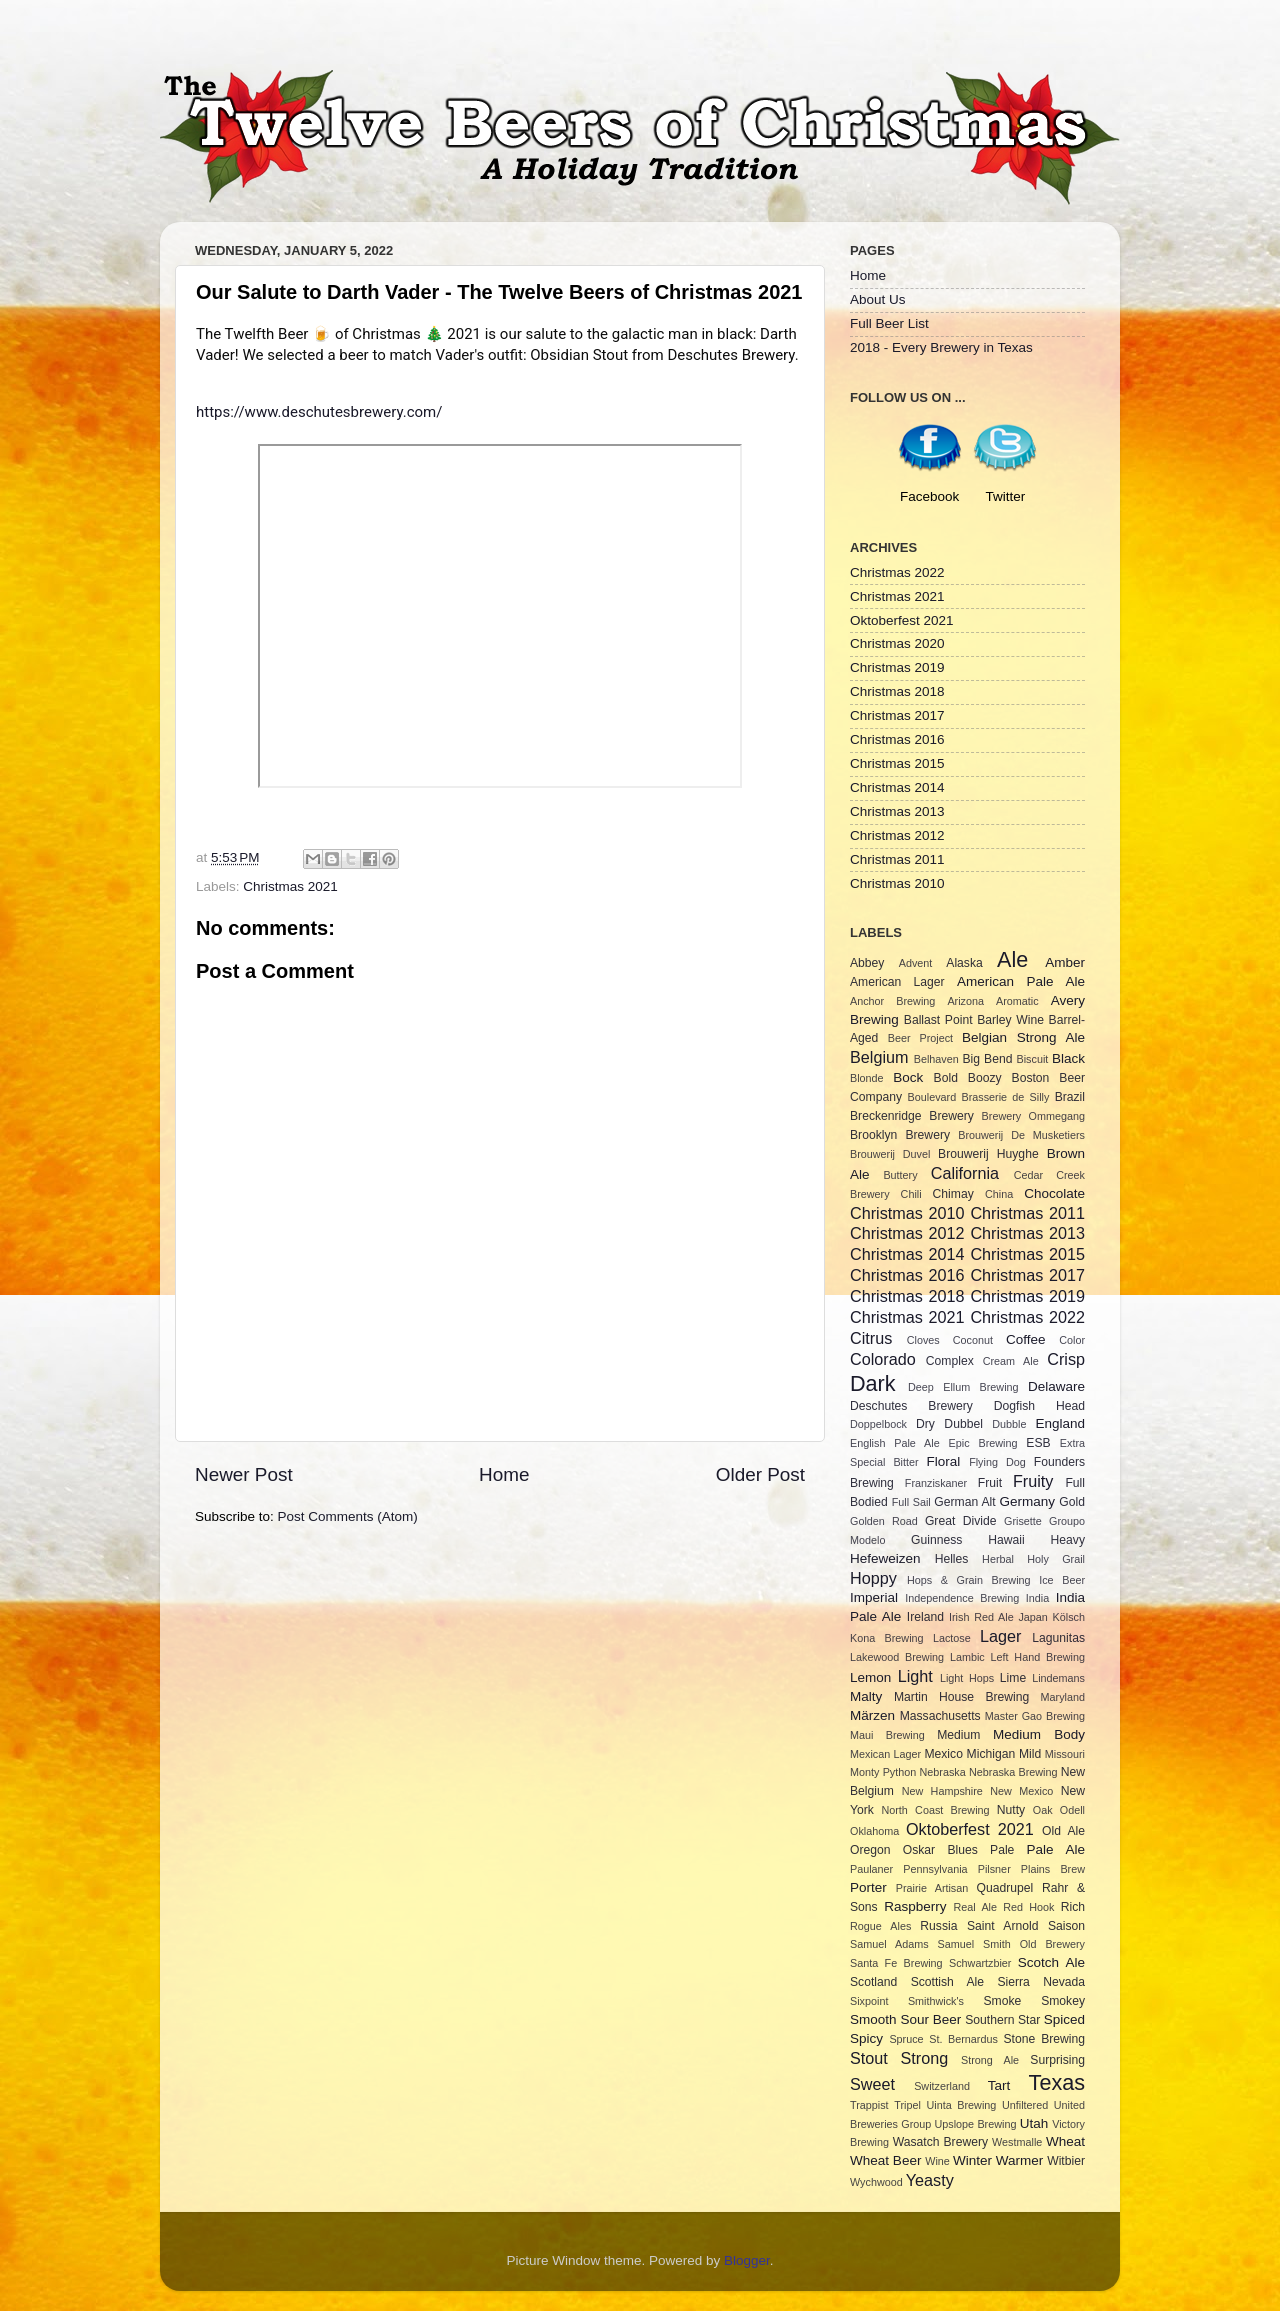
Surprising (1057, 2060)
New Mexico (1021, 1791)
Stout (869, 2058)
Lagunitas (1058, 1638)
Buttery (900, 1175)
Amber (1065, 962)
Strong (925, 2058)
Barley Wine (1010, 1020)
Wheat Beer (885, 2160)
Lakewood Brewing (897, 1657)
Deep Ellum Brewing (963, 1387)
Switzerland (942, 2086)
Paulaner (871, 1869)
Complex (950, 1361)
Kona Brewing (887, 1638)
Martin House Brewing (961, 1697)
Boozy (985, 1078)
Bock (908, 1077)
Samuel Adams (889, 1944)
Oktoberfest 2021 (902, 620)
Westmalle (1017, 2142)
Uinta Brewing (961, 2105)
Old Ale (1063, 1831)
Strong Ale (990, 2060)
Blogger (747, 2260)
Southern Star (1002, 2020)
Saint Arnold (1003, 1926)
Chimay (953, 1194)
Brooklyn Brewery (900, 1135)
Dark (873, 1383)
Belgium (879, 1057)
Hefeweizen (885, 1558)
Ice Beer (1062, 1580)
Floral (944, 1461)
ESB (1038, 1443)
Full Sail (911, 1502)
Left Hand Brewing (1038, 1657)
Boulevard (932, 1097)
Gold (1072, 1502)
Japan (1032, 1617)
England (1061, 1423)
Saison (1066, 1926)
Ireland (925, 1617)
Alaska (964, 963)
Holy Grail (1056, 1559)
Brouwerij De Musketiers (1021, 1135)
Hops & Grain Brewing (969, 1580)
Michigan (991, 1754)
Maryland (1063, 1697)
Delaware (1056, 1386)
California (965, 1173)
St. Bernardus (963, 2039)
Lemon (870, 1677)
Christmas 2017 (897, 715)
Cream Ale (1011, 1361)
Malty (866, 1696)
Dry (925, 1424)
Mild (1030, 1754)
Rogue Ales (880, 1926)
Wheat (1065, 2141)
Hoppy (873, 1578)
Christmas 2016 (897, 739)
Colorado (883, 1359)
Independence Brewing (962, 1598)
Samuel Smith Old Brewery (1011, 1944)
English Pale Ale (895, 1443)
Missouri (1065, 1754)
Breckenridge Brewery (912, 1116)
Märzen (872, 1715)
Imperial (874, 1597)
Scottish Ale (947, 1982)
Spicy (866, 2038)
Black (1068, 1058)
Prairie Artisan (932, 1888)
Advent (916, 963)
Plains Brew (1053, 1869)
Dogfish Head (1039, 1406)
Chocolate (1054, 1193)
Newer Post (244, 1474)
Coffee (1026, 1339)
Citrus (871, 1338)
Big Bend (987, 1059)
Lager (1000, 1636)
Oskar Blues (940, 1850)
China (999, 1194)
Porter (868, 1887)
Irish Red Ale (981, 1617)
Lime (1013, 1678)
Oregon (870, 1850)
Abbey (867, 963)
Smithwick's (936, 2001)
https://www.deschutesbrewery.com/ (319, 412)
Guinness (936, 1540)
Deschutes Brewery (911, 1406)
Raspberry (915, 1906)
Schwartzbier (980, 1963)
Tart (999, 2085)
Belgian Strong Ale (1023, 1037)
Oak (1043, 1810)
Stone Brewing (1044, 2039)
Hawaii (1006, 1540)
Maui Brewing (887, 1735)
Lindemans (1058, 1678)
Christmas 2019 (897, 667)
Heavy (1068, 1540)
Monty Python (883, 1772)
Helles (952, 1559)
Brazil (1070, 1097)
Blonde (867, 1078)
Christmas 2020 (897, 643)
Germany (1028, 1501)
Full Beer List (889, 323)
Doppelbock (878, 1424)
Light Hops (967, 1678)
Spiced (1064, 2019)
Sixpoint (869, 2001)
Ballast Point (938, 1020)
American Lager (897, 982)
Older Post (760, 1474)
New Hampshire (942, 1791)
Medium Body (1039, 1734)
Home (504, 1474)
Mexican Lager (885, 1754)
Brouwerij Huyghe (988, 1154)
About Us (878, 299)
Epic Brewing (983, 1443)
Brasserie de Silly (1005, 1097)
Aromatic (1017, 1001)
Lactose (952, 1638)
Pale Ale (1056, 1849)
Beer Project (920, 1038)
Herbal (998, 1559)
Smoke (1002, 2001)
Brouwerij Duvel (890, 1154)
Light (915, 1676)
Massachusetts (940, 1716)
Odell (1072, 1810)
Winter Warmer (998, 2160)
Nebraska (943, 1772)
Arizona (965, 1001)
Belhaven (936, 1059)
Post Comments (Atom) (348, 1516)
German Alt (964, 1502)
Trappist (869, 2105)
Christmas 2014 (897, 787)
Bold (946, 1078)
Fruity (1033, 1481)
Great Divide (961, 1521)
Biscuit (1032, 1059)
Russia (938, 1926)
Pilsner (994, 1869)
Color (1072, 1340)
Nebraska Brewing (1013, 1772)
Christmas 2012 (897, 835)
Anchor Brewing (892, 1001)
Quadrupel (1005, 1888)
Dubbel (963, 1424)
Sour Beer (930, 2019)
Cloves (923, 1340)
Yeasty (930, 2180)
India (1037, 1598)
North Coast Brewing (935, 1810)
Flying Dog (997, 1462)
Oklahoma (874, 1831)
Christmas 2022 (897, 572)
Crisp (1066, 1359)
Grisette (1023, 1521)
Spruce (906, 2039)
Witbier (1066, 2161)
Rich (1073, 1907)
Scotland (873, 1982)
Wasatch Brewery (940, 2142)
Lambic (967, 1657)
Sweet (872, 2084)
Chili (911, 1194)
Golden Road (884, 1521)
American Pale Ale (1021, 981)
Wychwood (876, 2182)
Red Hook (1028, 1907)
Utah (1034, 2123)
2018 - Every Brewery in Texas (941, 347)
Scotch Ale (1051, 1962)
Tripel (907, 2105)
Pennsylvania (935, 1869)
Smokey (1063, 2001)
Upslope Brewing (976, 2124)
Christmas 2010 (897, 883)
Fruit (990, 1483)
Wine (937, 2161)
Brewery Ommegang (1033, 1116)
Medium (958, 1735)
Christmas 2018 (897, 691)
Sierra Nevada (1041, 1982)
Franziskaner (936, 1483)
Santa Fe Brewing (896, 1963)
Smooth (873, 2019)
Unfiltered (1025, 2105)
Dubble (1009, 1424)
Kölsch (1069, 1617)
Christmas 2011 (897, 859)
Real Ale (975, 1907)
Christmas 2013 (897, 811)
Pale (1002, 1850)
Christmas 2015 (897, 763)
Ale (1012, 959)
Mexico (943, 1754)
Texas (1057, 2082)
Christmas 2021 (290, 886)
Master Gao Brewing (1035, 1716)
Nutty (1011, 1810)
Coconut (973, 1340)
